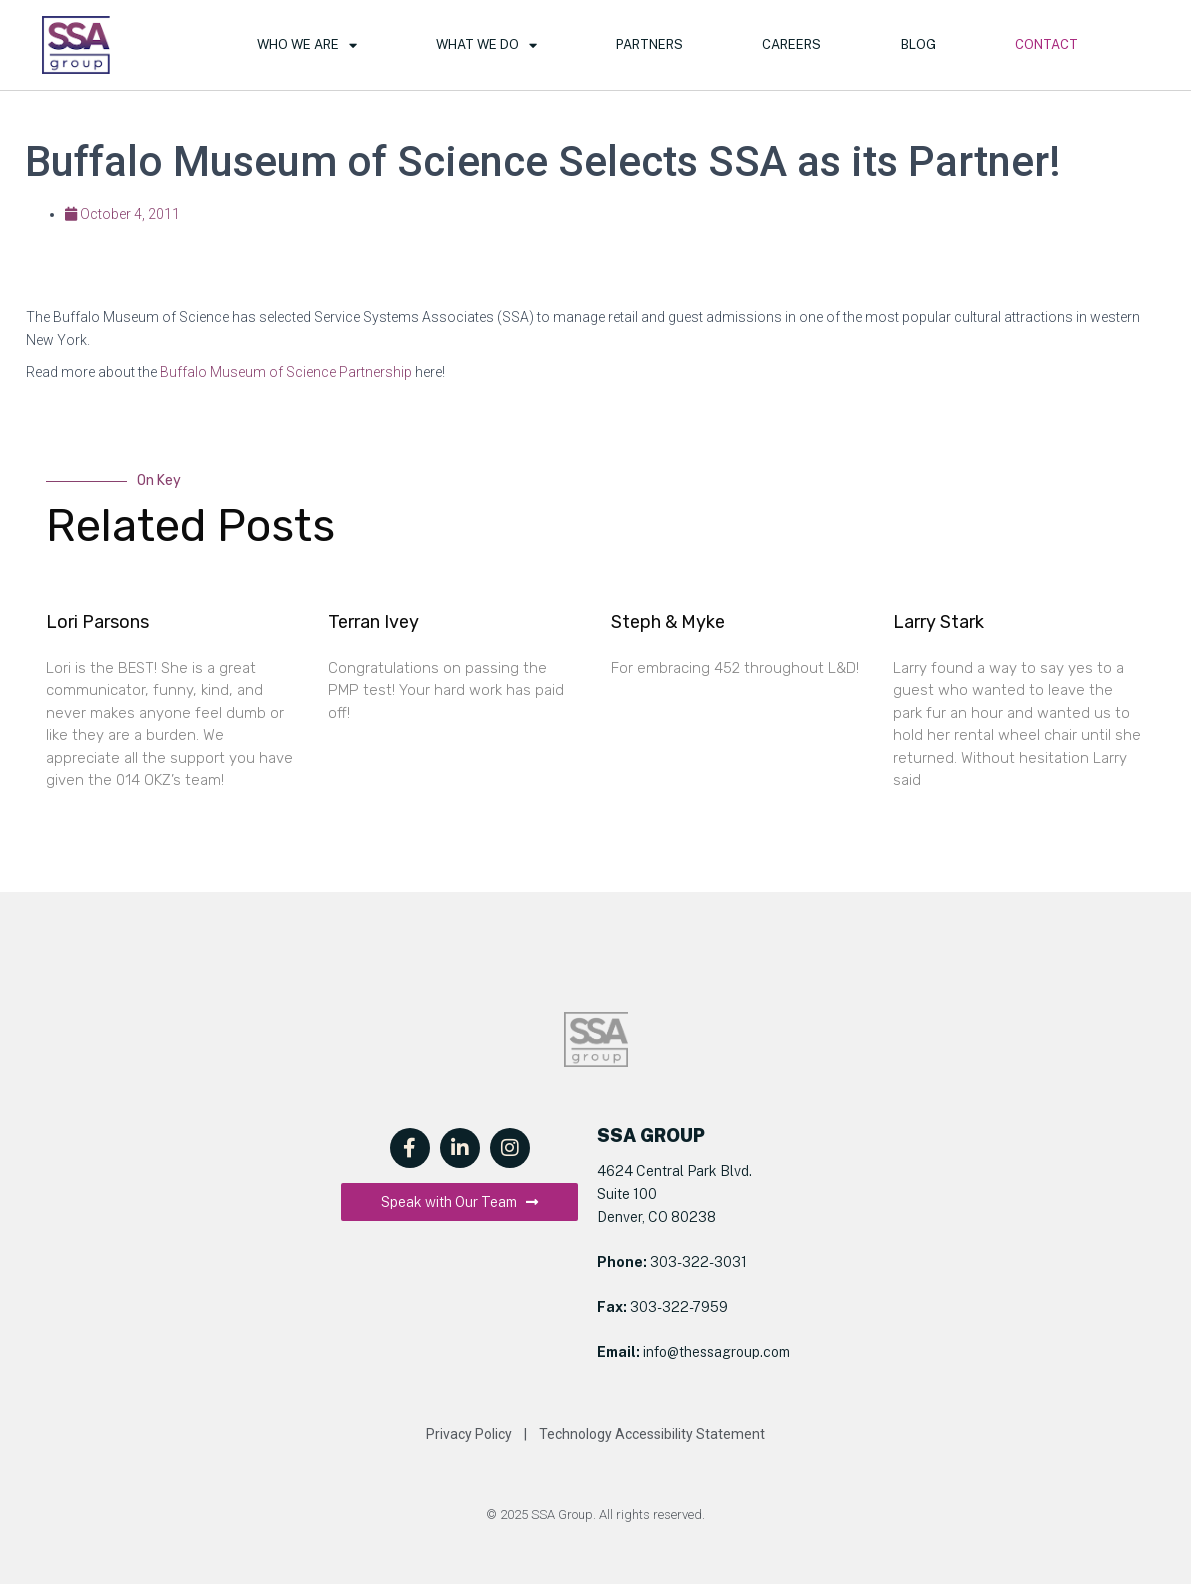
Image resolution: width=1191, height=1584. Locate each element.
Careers (791, 44)
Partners (649, 44)
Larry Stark (938, 622)
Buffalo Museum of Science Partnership (286, 372)
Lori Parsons (97, 622)
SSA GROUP (651, 1135)
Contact (1046, 44)
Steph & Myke (668, 622)
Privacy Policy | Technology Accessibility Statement (595, 1434)
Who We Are (307, 45)
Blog (918, 44)
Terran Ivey (373, 622)
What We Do (486, 45)
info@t (662, 1352)
